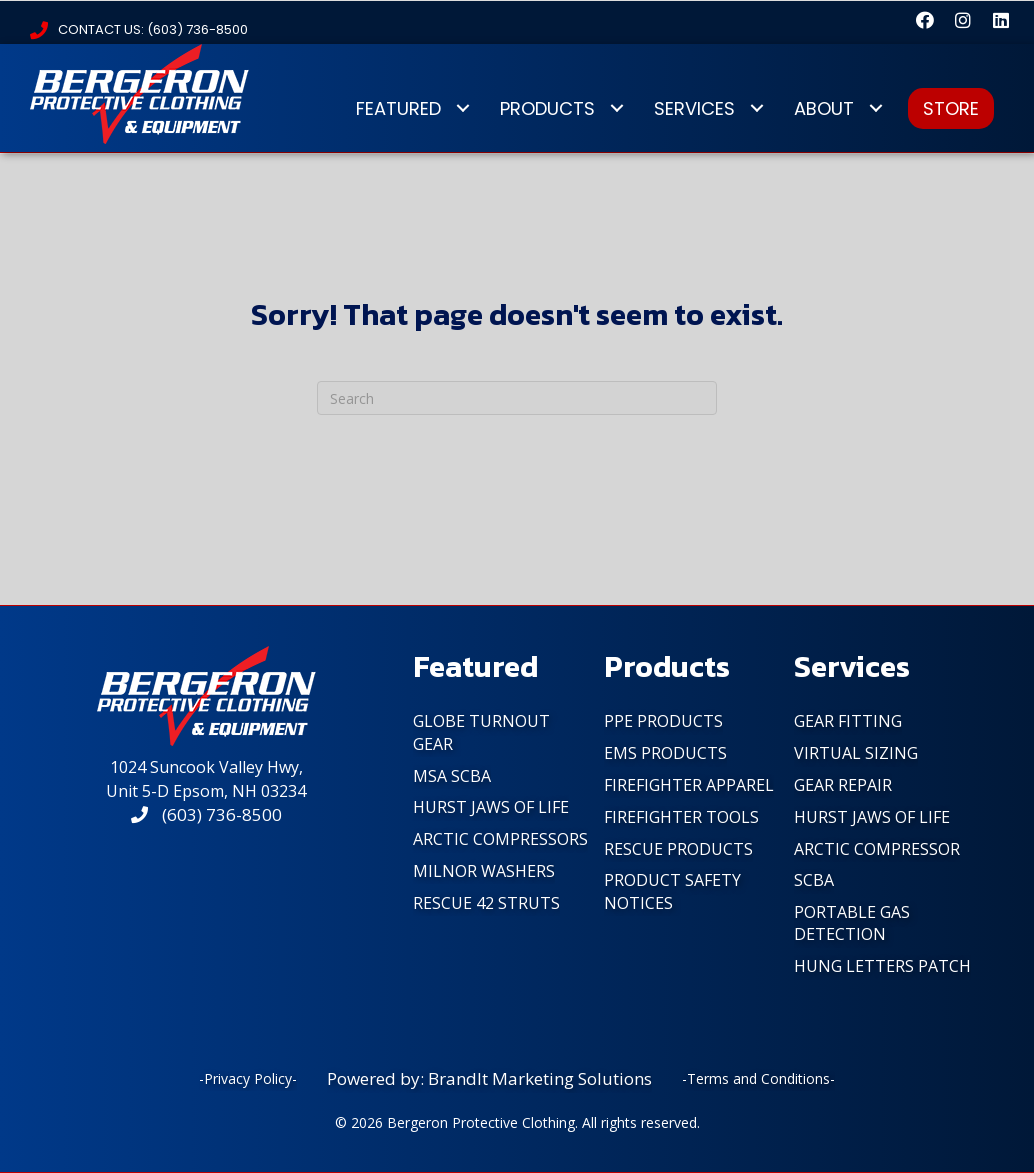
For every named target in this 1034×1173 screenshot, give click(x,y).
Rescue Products (678, 849)
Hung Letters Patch (882, 966)
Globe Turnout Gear (481, 732)
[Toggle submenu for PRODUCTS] (616, 108)
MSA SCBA (452, 776)
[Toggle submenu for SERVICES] (756, 108)
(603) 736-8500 (206, 814)
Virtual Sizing (856, 753)
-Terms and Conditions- (758, 1078)
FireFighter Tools (681, 817)
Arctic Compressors (500, 839)
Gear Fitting (848, 721)
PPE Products (663, 721)
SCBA (814, 880)
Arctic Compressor (877, 849)
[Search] (517, 398)
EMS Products (665, 753)
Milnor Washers (484, 871)
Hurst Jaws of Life (491, 807)
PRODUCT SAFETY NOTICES (672, 891)
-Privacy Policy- (248, 1078)
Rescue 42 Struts (486, 903)
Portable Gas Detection (852, 923)
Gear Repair (843, 785)
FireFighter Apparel (689, 785)
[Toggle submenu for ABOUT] (875, 108)
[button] (925, 20)
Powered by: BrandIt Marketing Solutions (489, 1078)
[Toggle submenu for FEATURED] (462, 108)
